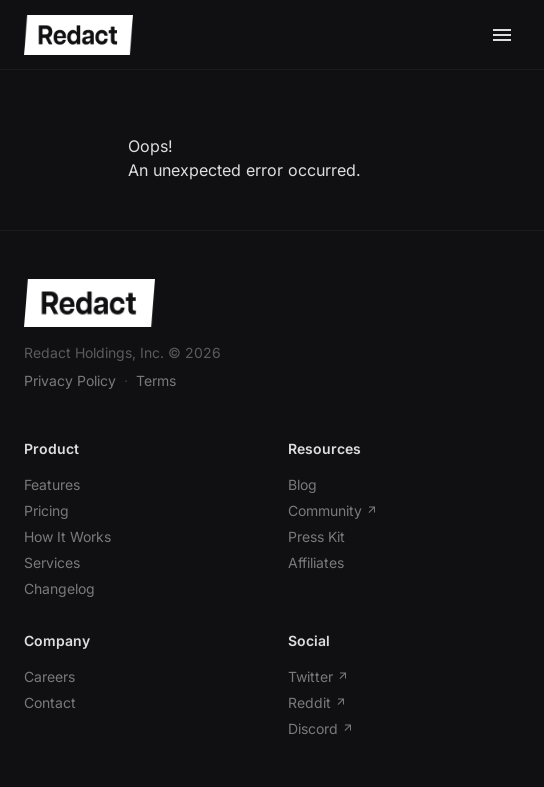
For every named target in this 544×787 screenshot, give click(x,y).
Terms (156, 380)
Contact (50, 702)
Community (333, 510)
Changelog (59, 588)
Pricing (46, 510)
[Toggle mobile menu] (502, 35)
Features (52, 484)
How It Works (67, 536)
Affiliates (316, 562)
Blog (302, 484)
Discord (321, 728)
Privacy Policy (70, 380)
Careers (49, 676)
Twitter (318, 676)
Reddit (317, 702)
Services (52, 562)
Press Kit (316, 536)
